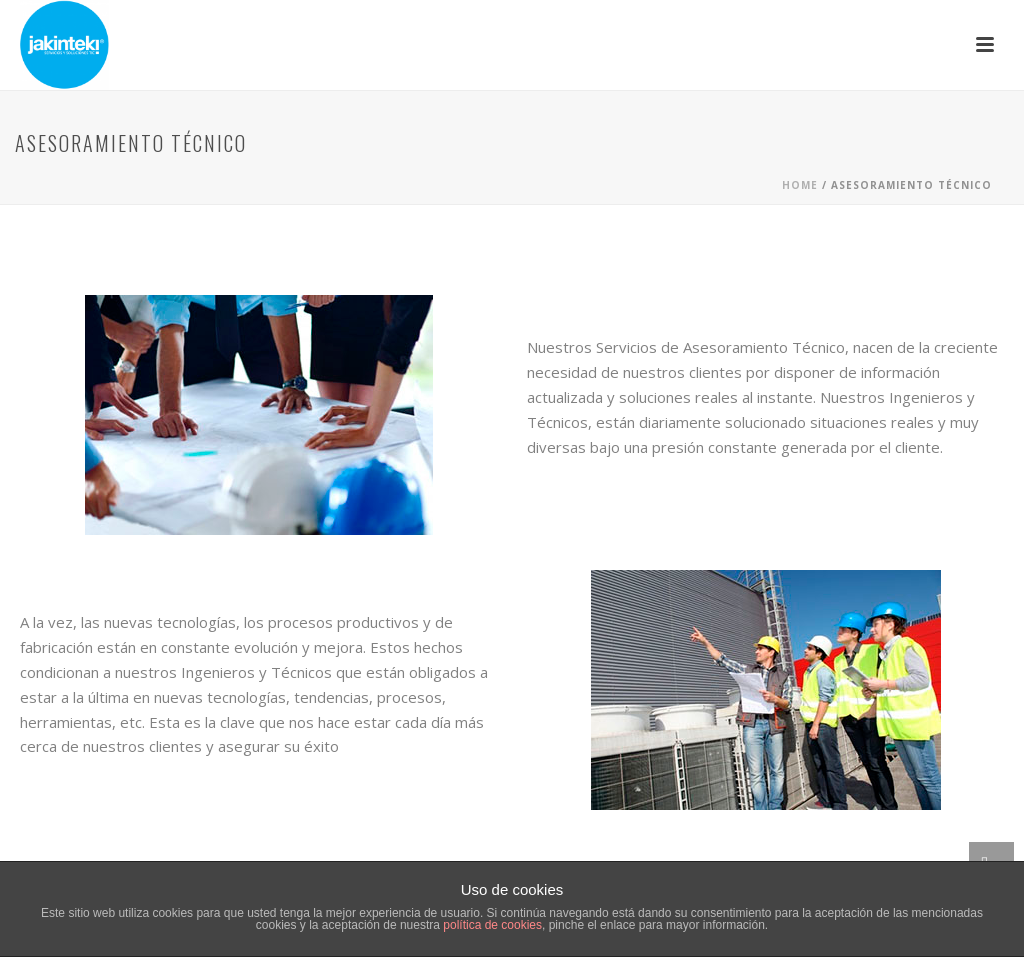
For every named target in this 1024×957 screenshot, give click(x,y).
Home (800, 185)
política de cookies (492, 925)
